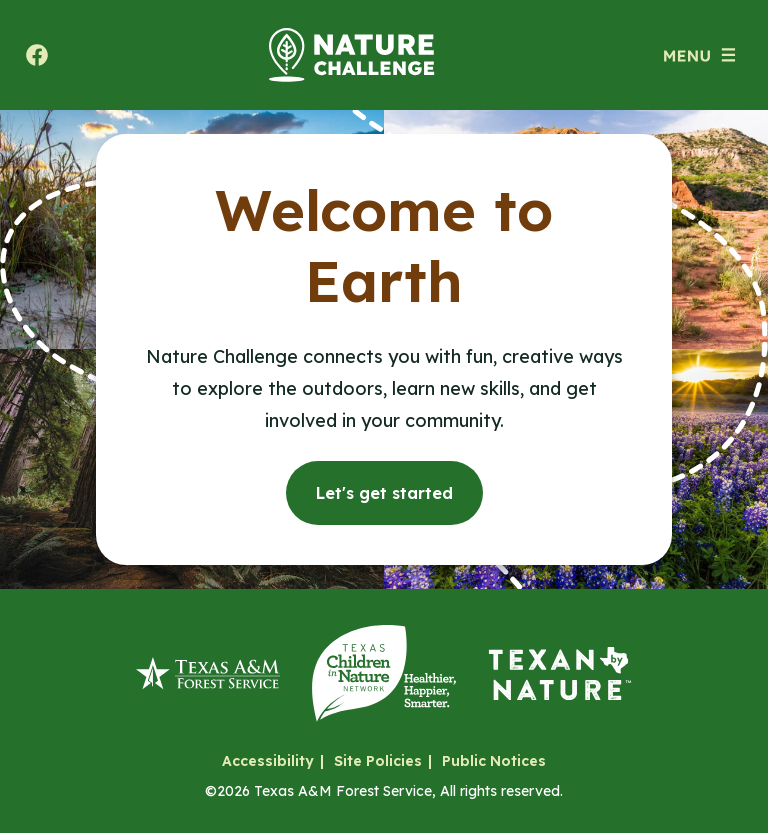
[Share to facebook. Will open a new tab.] (37, 55)
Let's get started (384, 493)
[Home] (352, 55)
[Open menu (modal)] (699, 55)
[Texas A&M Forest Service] (208, 673)
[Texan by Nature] (560, 673)
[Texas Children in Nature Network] (384, 673)
